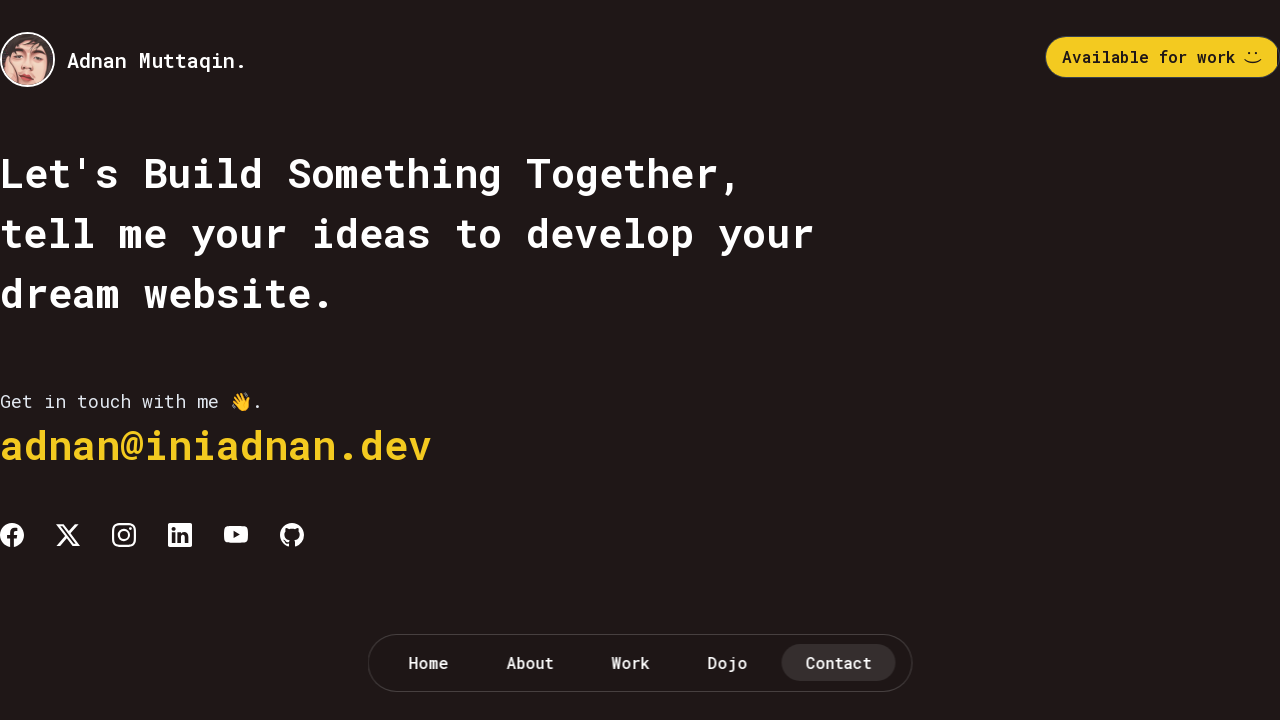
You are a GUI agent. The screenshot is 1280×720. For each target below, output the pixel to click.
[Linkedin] (180, 535)
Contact (839, 662)
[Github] (292, 535)
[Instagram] (124, 535)
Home (429, 662)
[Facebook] (12, 535)
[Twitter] (68, 535)
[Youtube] (236, 535)
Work (631, 662)
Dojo (728, 662)
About (530, 662)
